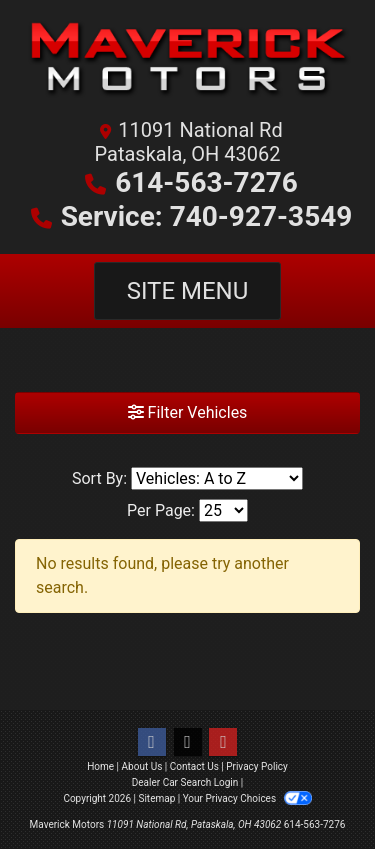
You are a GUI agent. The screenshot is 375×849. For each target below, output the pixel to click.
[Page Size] (223, 510)
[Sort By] (217, 478)
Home (100, 766)
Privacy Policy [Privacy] (257, 766)
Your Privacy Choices (247, 798)
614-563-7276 (206, 182)
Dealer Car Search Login (185, 782)
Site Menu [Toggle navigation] (188, 291)
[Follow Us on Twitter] (188, 742)
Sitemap (156, 798)
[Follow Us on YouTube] (223, 742)
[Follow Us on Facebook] (152, 742)
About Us (142, 766)
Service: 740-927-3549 (207, 216)
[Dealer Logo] (187, 65)
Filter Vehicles (188, 412)
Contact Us (194, 766)
